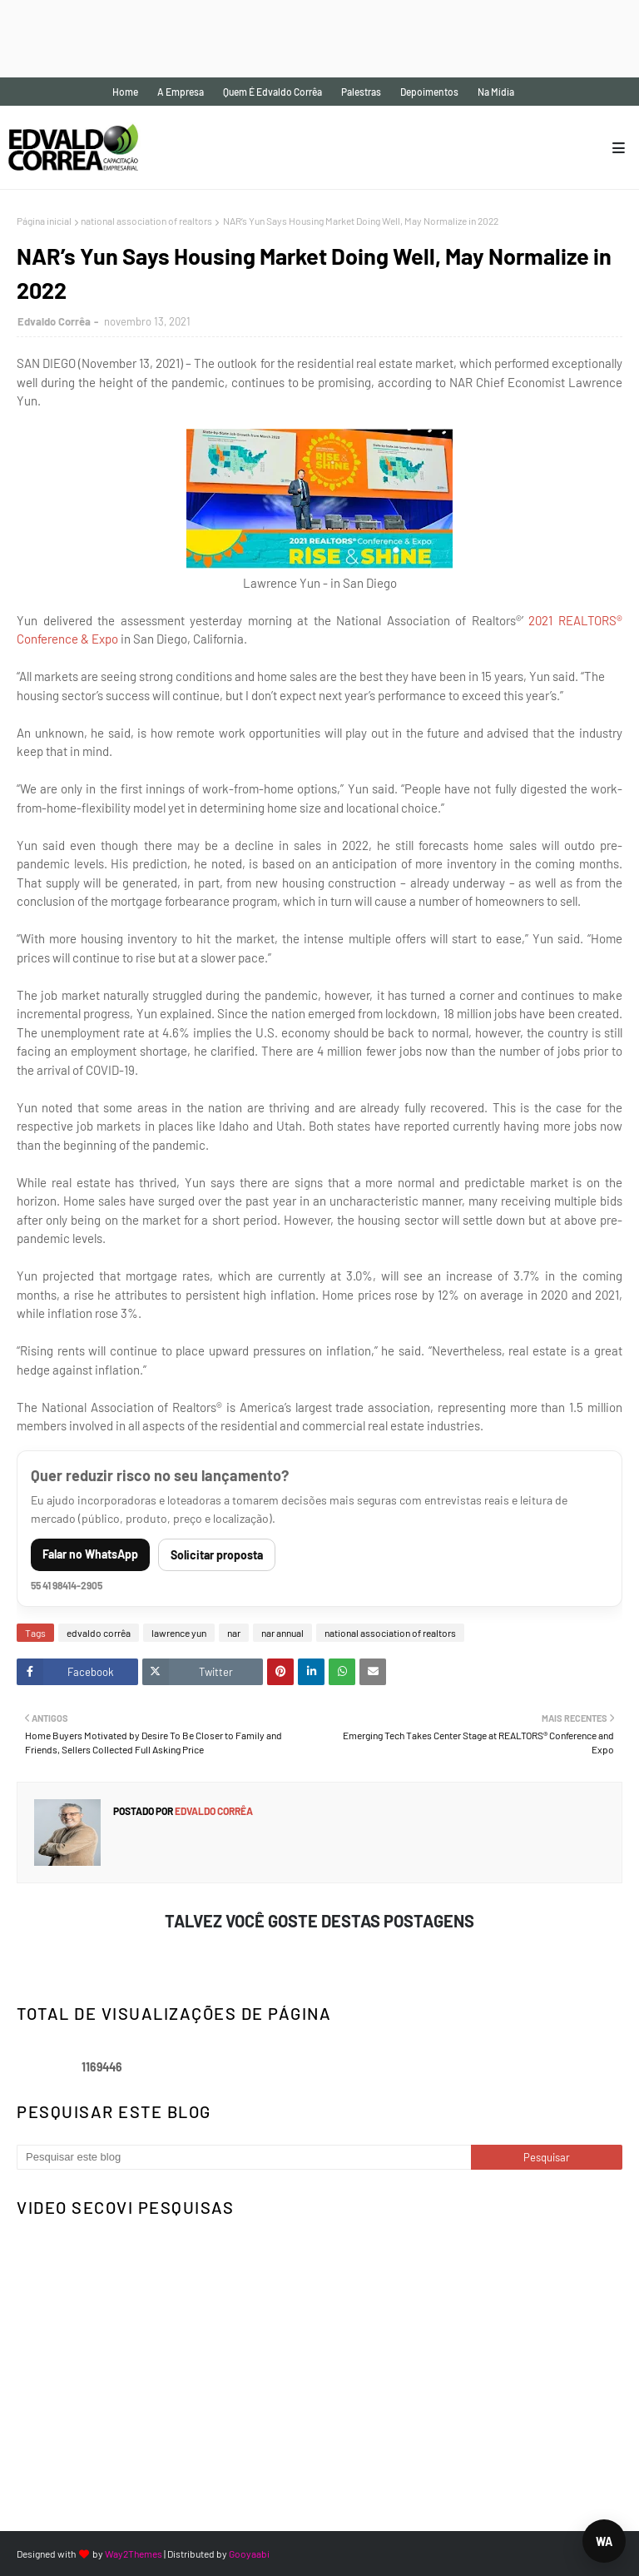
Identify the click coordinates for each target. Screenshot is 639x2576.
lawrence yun (178, 1633)
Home (125, 91)
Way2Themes (133, 2553)
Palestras (361, 91)
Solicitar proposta (217, 1555)
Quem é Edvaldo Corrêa (272, 91)
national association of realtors (146, 220)
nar (233, 1633)
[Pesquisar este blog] (244, 2157)
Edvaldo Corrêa (54, 321)
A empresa (180, 91)
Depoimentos (429, 91)
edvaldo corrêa (99, 1633)
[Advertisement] (303, 37)
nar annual (282, 1633)
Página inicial (44, 220)
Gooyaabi (249, 2553)
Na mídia (496, 91)
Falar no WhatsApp (90, 1554)
